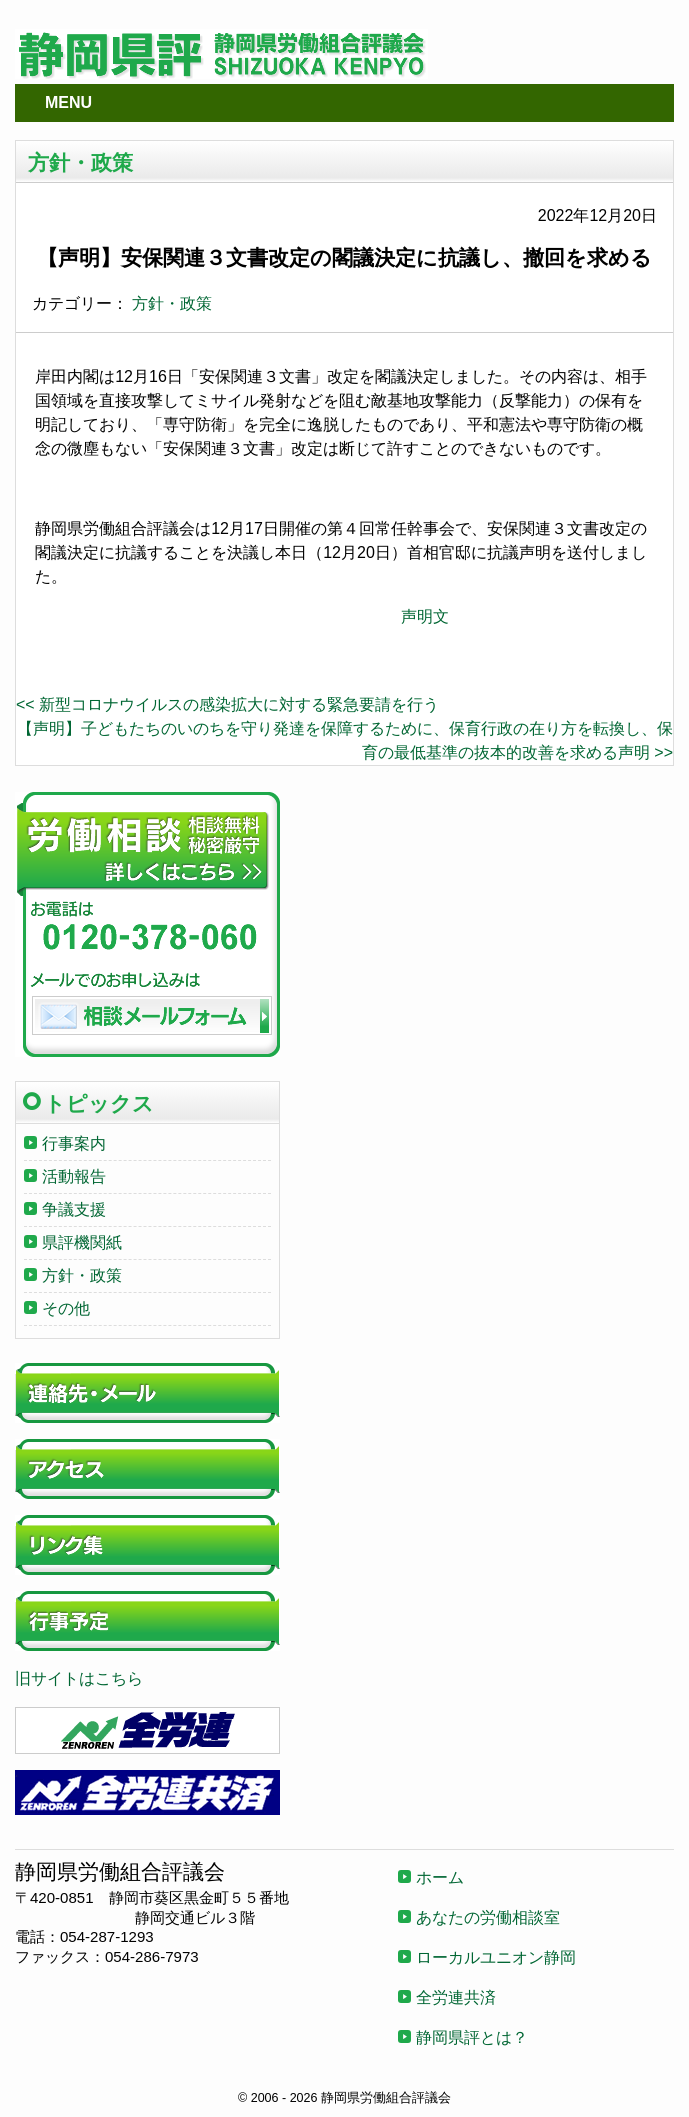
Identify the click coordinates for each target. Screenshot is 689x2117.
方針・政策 (172, 303)
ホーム (440, 1877)
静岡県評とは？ (472, 2037)
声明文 (425, 616)
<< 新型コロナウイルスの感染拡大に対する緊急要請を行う (227, 704)
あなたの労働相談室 (488, 1917)
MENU (68, 102)
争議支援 (74, 1209)
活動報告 (74, 1176)
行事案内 (74, 1143)
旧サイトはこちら (79, 1678)
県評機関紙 (82, 1242)
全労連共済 (456, 1997)
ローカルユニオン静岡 (496, 1957)
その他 (66, 1308)
